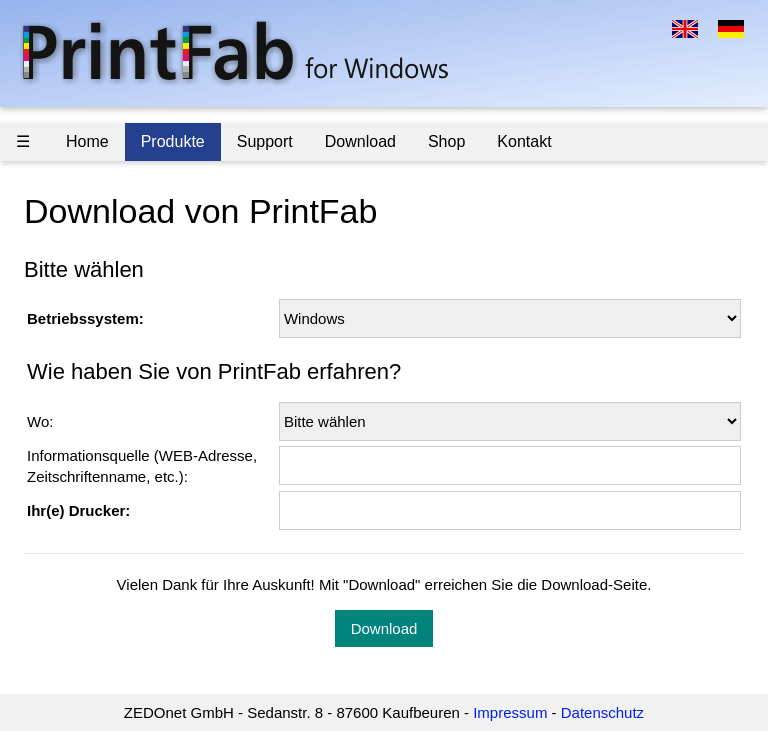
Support (265, 141)
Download (360, 141)
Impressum (510, 712)
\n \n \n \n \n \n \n (510, 421)
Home (87, 141)
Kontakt (524, 141)
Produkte (173, 141)
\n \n (510, 318)
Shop (446, 141)
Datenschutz (602, 712)
